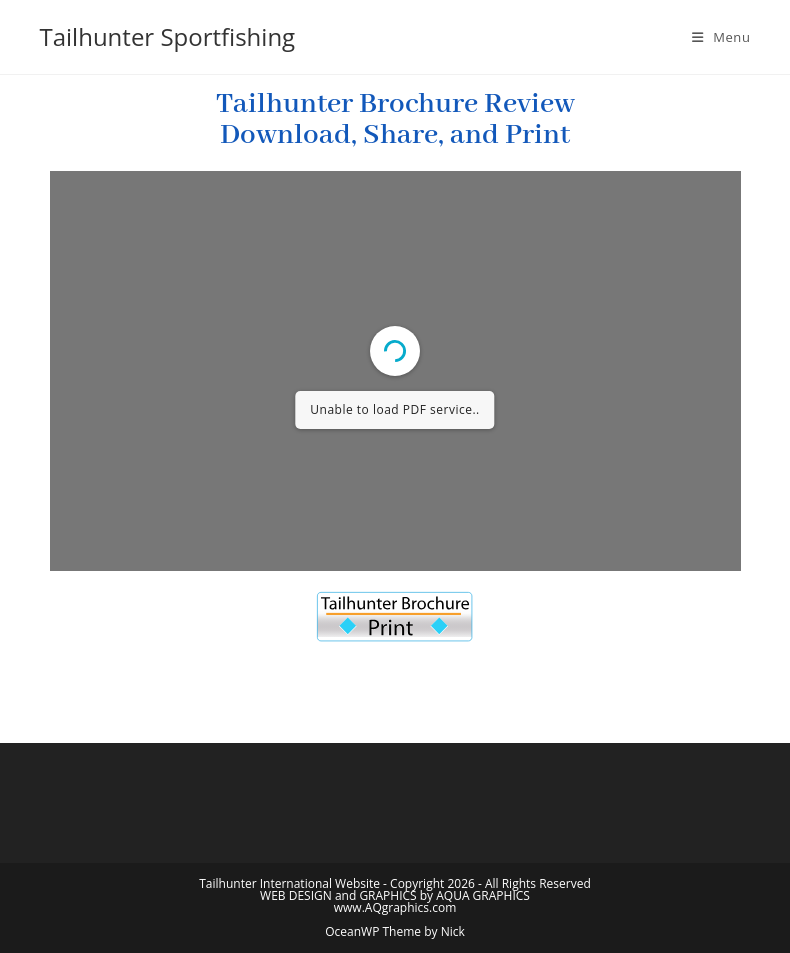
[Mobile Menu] (721, 37)
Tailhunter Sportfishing (168, 36)
